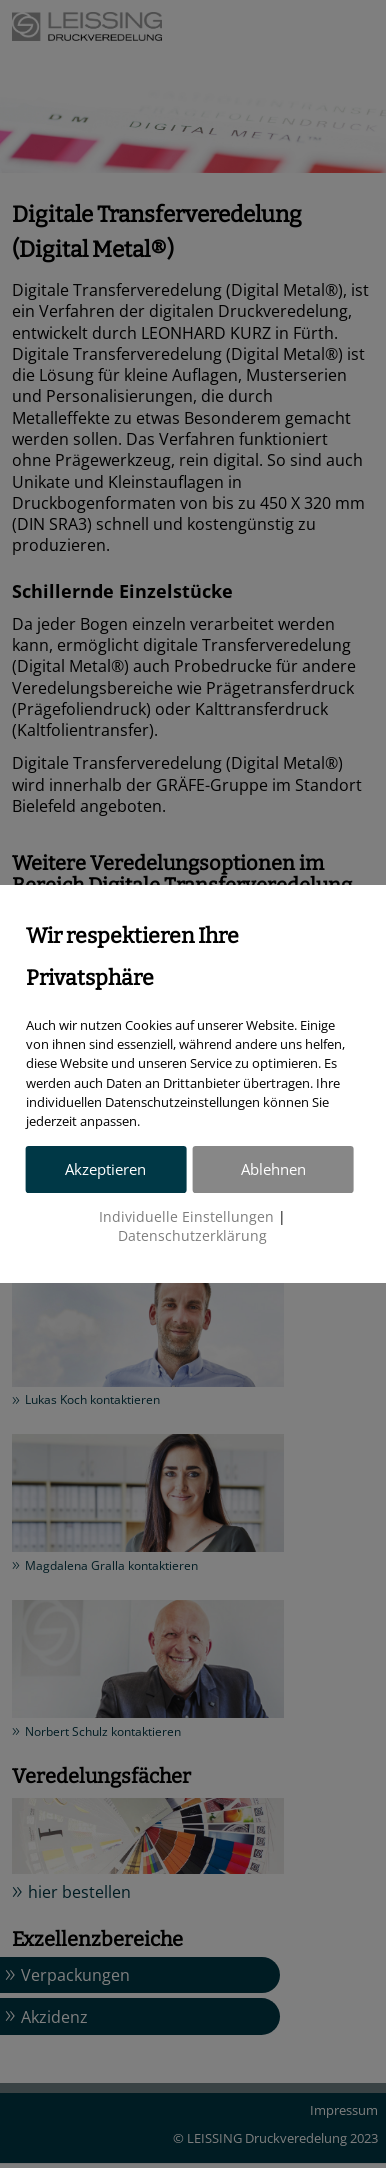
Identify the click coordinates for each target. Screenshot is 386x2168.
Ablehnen (273, 1169)
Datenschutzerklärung (192, 1236)
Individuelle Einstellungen (186, 1217)
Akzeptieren (105, 1169)
